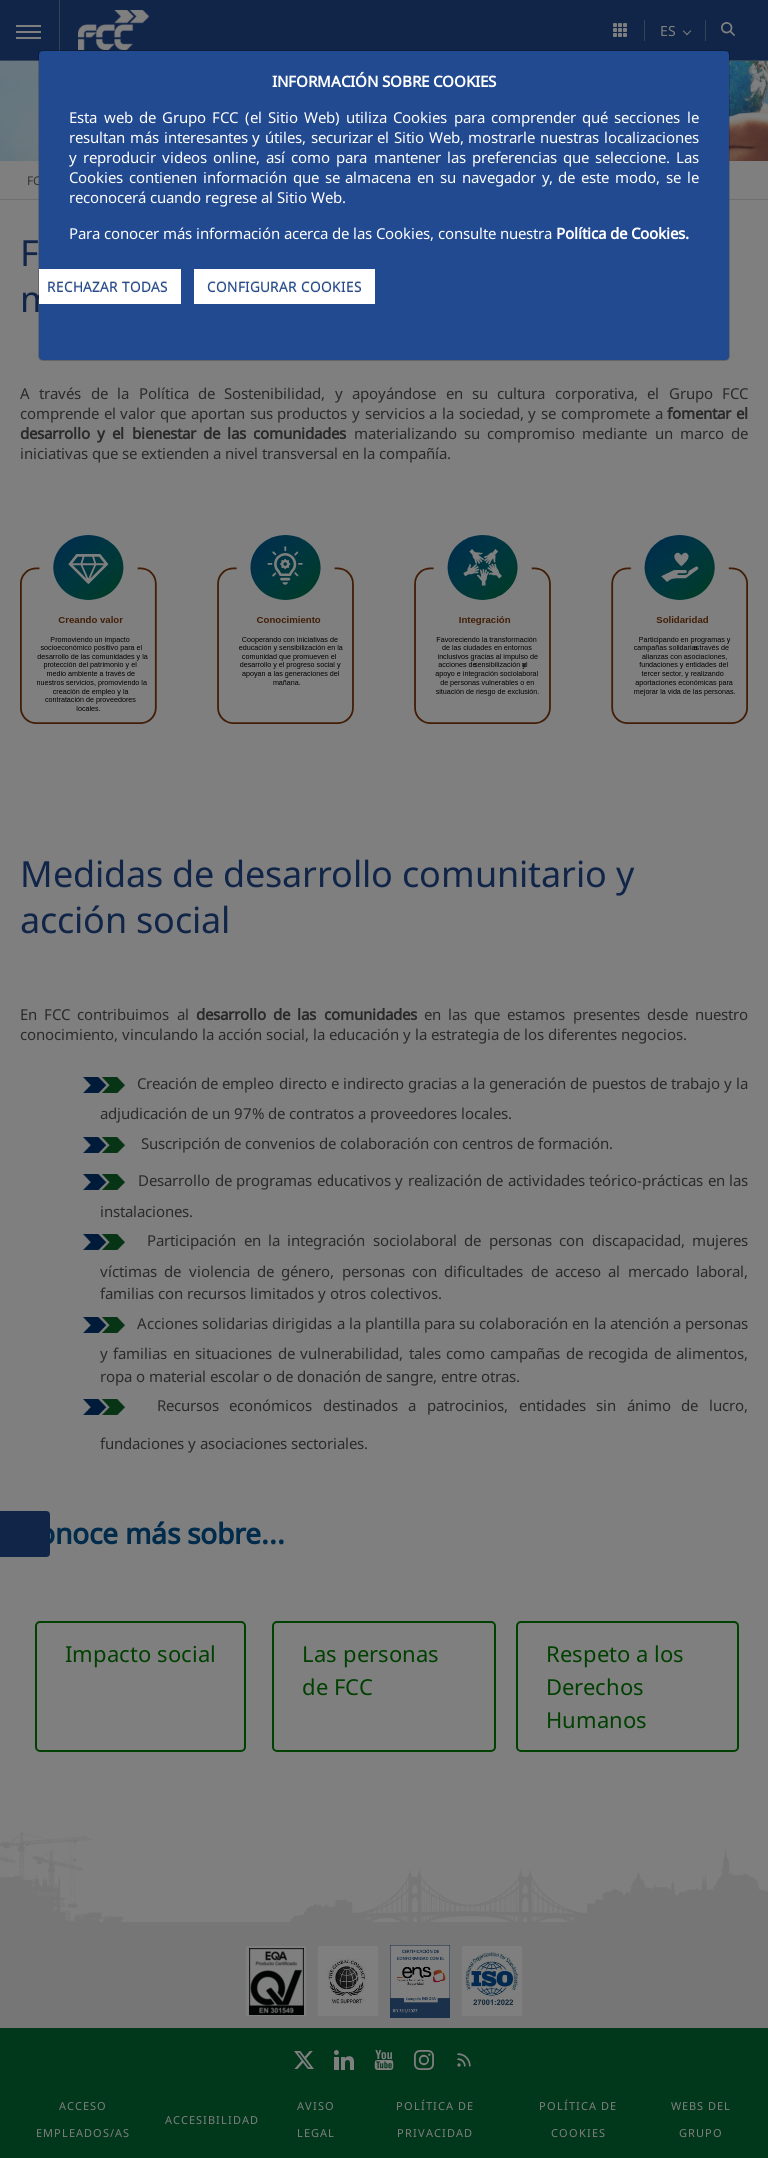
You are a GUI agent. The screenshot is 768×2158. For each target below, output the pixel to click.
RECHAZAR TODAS (107, 286)
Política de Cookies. (622, 233)
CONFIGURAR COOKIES (284, 286)
